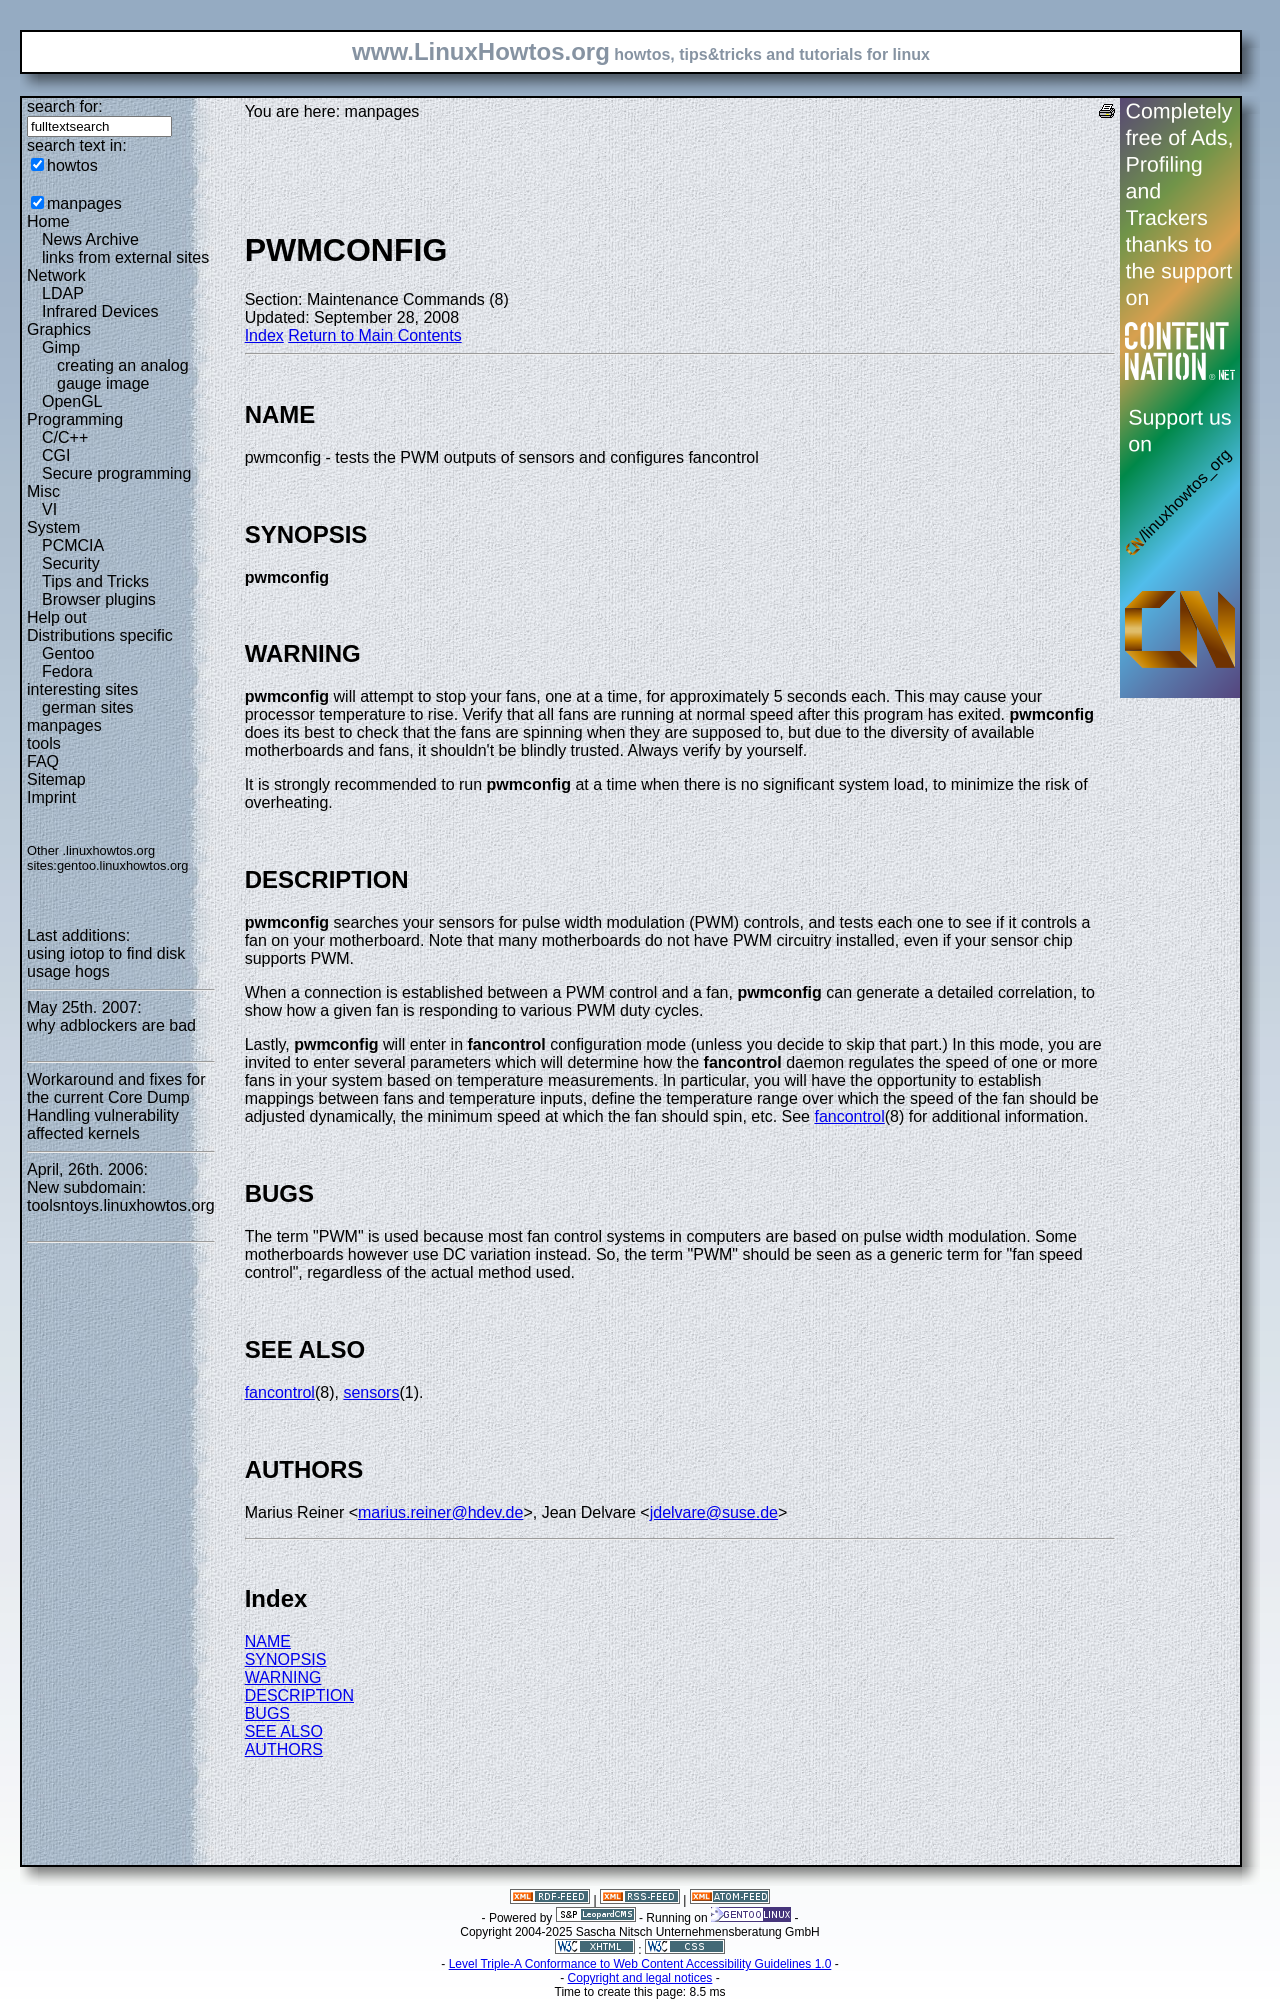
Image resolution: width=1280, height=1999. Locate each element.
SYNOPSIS (286, 1659)
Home (48, 221)
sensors (371, 1392)
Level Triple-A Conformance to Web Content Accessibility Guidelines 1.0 (640, 1964)
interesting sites (82, 689)
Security (71, 563)
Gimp (61, 347)
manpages (84, 203)
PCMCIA (73, 545)
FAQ (43, 761)
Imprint (51, 797)
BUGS (267, 1713)
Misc (43, 491)
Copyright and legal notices (640, 1978)
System (53, 527)
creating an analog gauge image (123, 374)
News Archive (90, 239)
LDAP (63, 293)
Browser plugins (99, 599)
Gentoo (68, 653)
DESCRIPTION (299, 1695)
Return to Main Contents (374, 335)
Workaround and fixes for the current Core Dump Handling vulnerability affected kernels (116, 1106)
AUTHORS (284, 1749)
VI (49, 509)
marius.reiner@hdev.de (440, 1512)
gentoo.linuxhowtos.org (123, 865)
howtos (72, 165)
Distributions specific (100, 635)
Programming (75, 419)
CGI (56, 455)
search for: (65, 106)
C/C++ (65, 437)
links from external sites (125, 257)
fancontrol (849, 1116)
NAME (268, 1641)
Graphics (59, 329)
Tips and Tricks (95, 581)
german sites (88, 707)
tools (44, 743)
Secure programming (116, 473)
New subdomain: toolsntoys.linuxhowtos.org (121, 1196)
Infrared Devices (100, 311)
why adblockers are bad (111, 1025)
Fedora (67, 671)
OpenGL (72, 401)
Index (264, 335)
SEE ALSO (284, 1731)
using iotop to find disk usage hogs (106, 962)
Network (56, 275)
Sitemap (56, 779)
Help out (57, 617)
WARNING (283, 1677)
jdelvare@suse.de (714, 1512)
